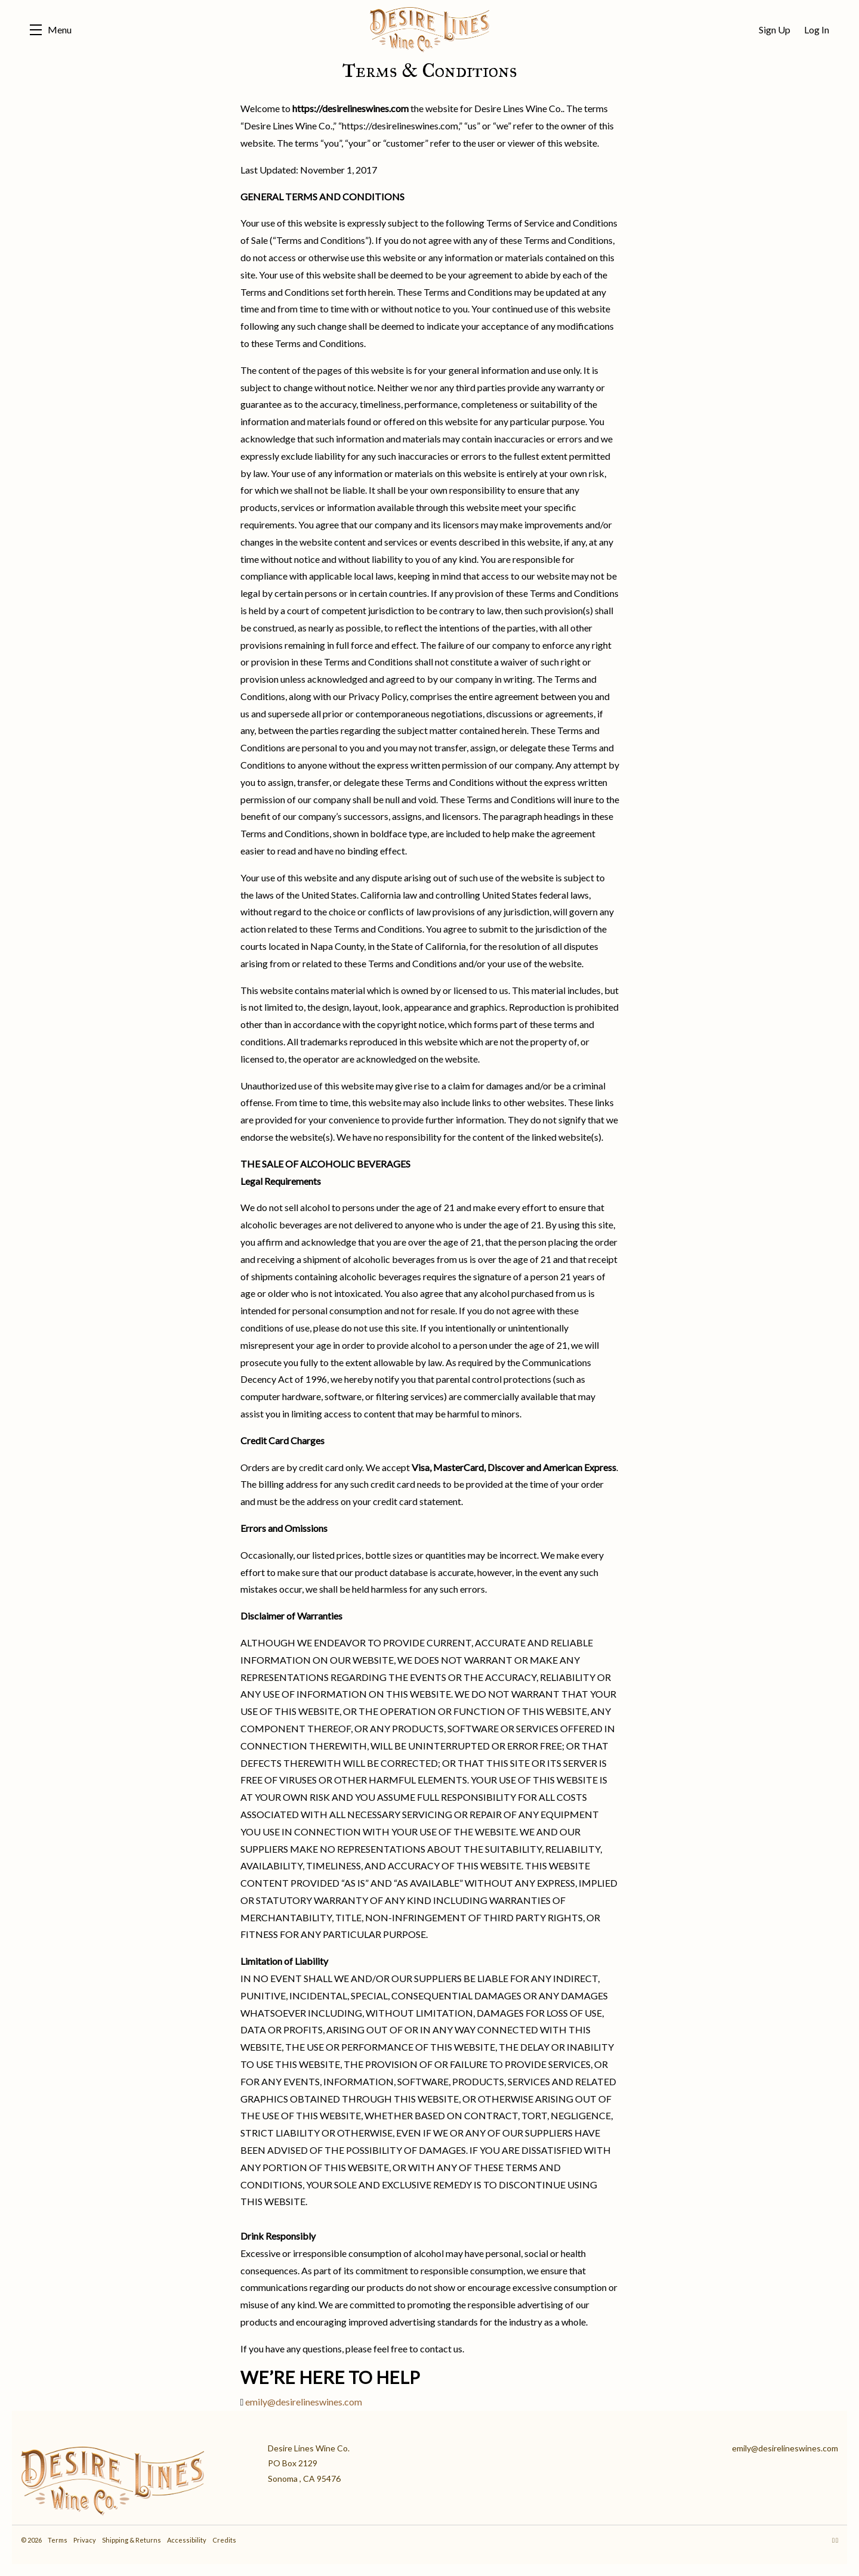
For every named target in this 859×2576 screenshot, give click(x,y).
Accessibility (187, 2540)
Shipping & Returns (132, 2540)
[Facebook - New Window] (837, 2540)
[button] (51, 30)
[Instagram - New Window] (834, 2540)
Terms (58, 2540)
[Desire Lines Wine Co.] (135, 2478)
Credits (224, 2540)
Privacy (85, 2540)
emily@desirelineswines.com (303, 2401)
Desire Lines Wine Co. (429, 30)
